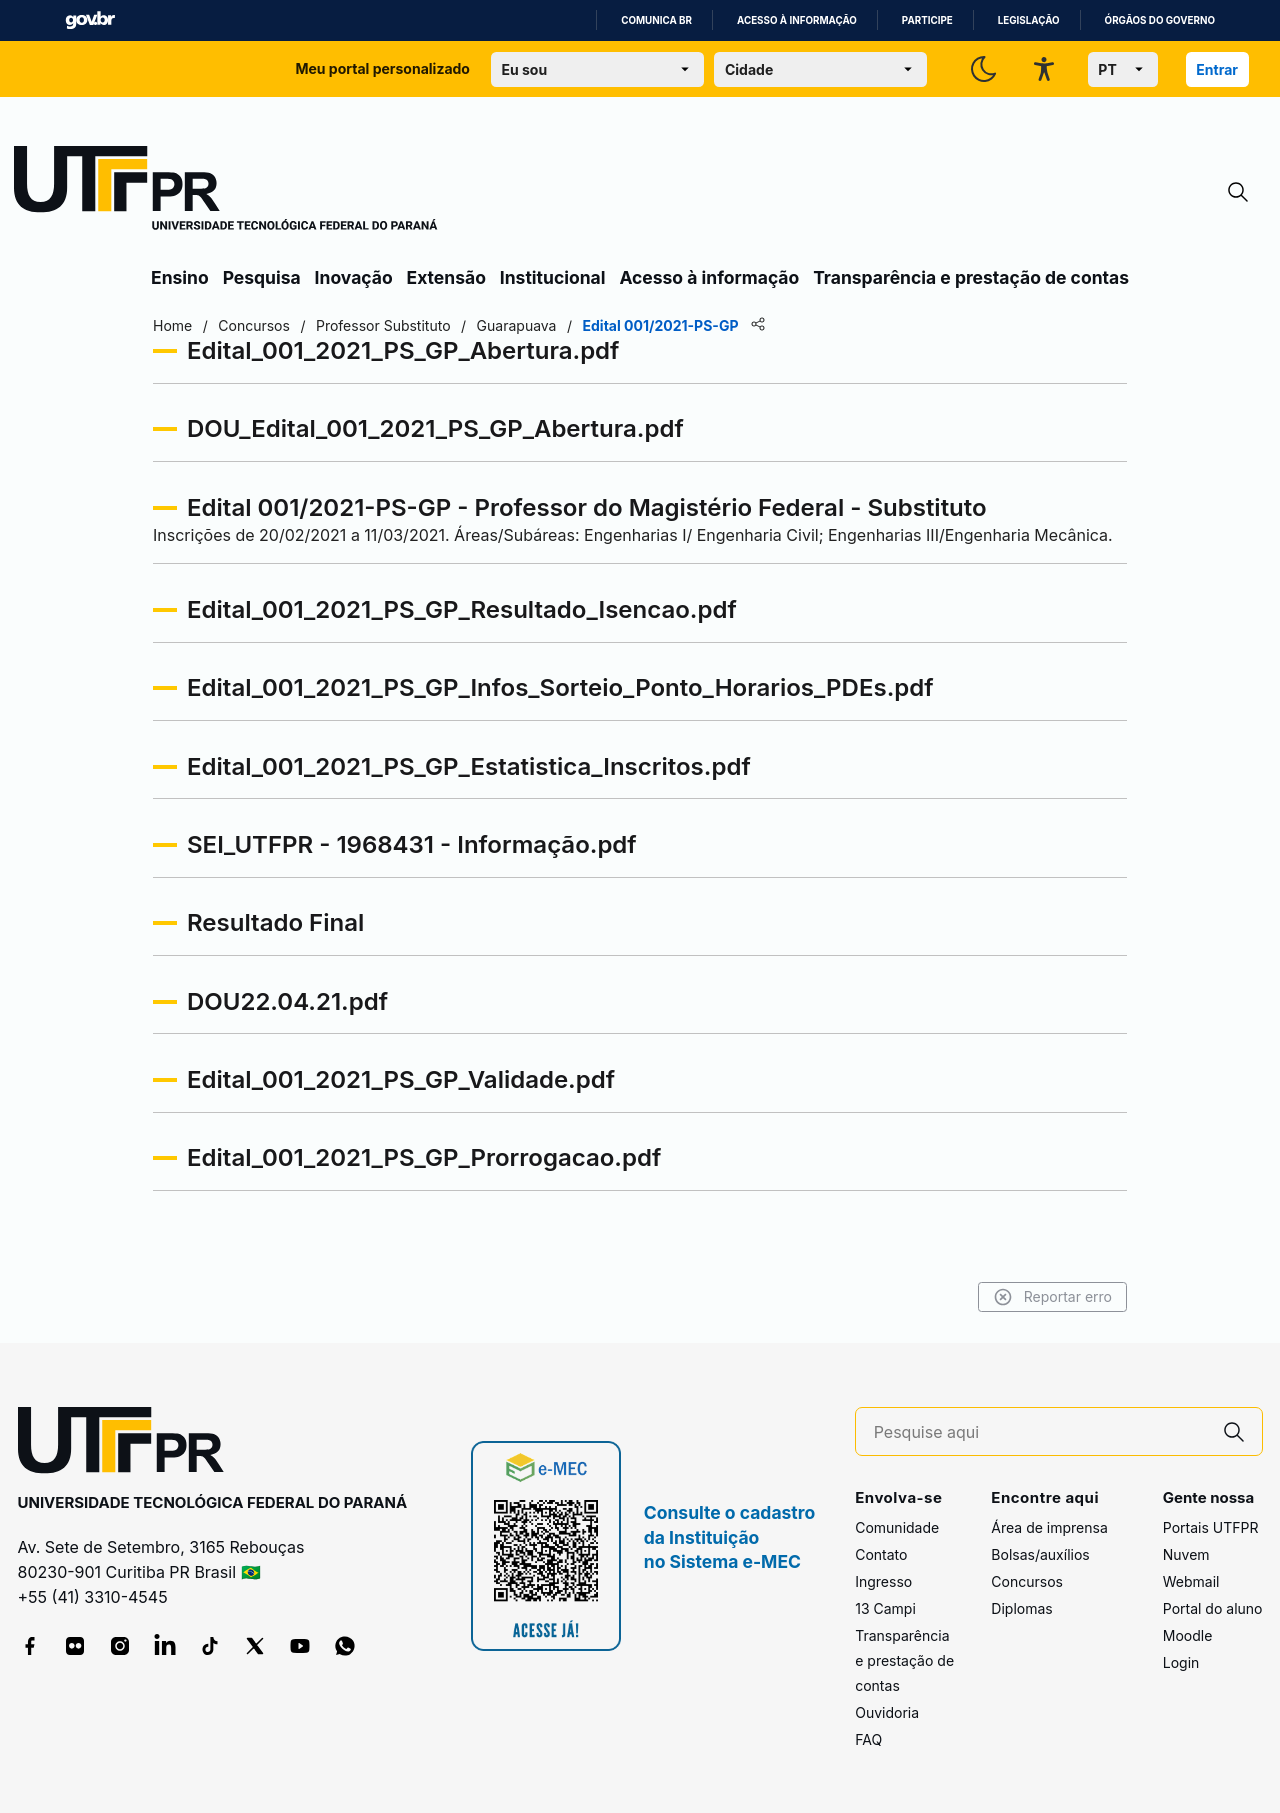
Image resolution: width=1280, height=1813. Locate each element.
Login (1181, 1662)
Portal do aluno (1213, 1608)
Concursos (1027, 1581)
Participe (927, 20)
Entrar (1217, 69)
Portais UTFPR (1211, 1527)
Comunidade (897, 1527)
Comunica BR (656, 20)
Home (172, 325)
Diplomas (1021, 1608)
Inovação (354, 277)
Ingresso (883, 1581)
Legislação (1029, 20)
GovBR (90, 20)
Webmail (1191, 1581)
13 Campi (885, 1608)
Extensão (446, 277)
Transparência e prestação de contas (971, 277)
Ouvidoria (887, 1712)
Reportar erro (1052, 1297)
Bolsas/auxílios (1040, 1554)
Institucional (553, 277)
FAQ (868, 1739)
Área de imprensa (1049, 1527)
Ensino (180, 277)
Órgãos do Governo (1160, 20)
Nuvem (1186, 1554)
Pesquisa (262, 277)
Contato (881, 1554)
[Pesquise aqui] (1040, 1432)
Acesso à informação (797, 20)
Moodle (1188, 1635)
